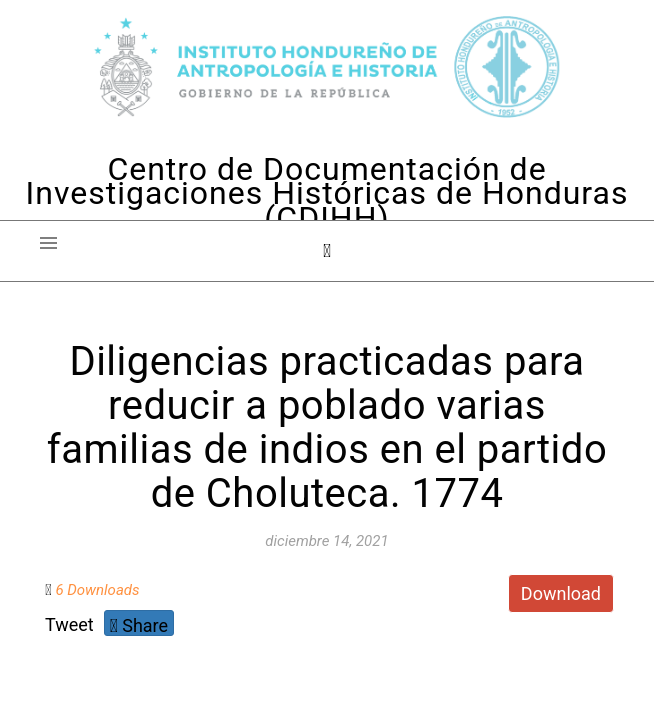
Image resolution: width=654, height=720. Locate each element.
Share (139, 625)
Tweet (69, 624)
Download (561, 593)
